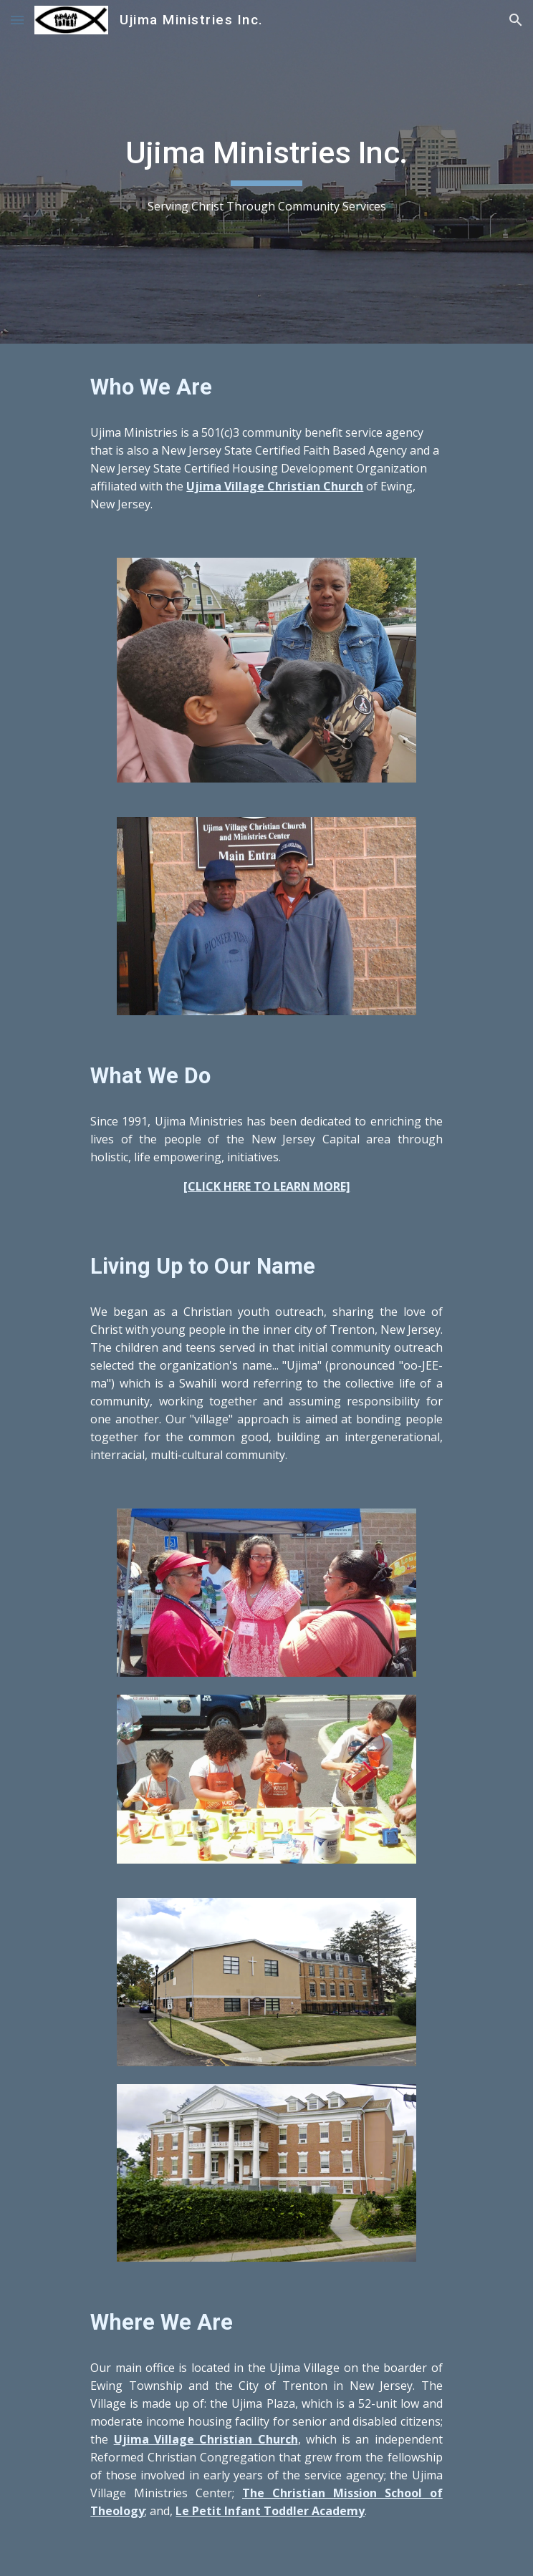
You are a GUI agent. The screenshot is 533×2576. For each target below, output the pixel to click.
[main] (266, 172)
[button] (17, 19)
